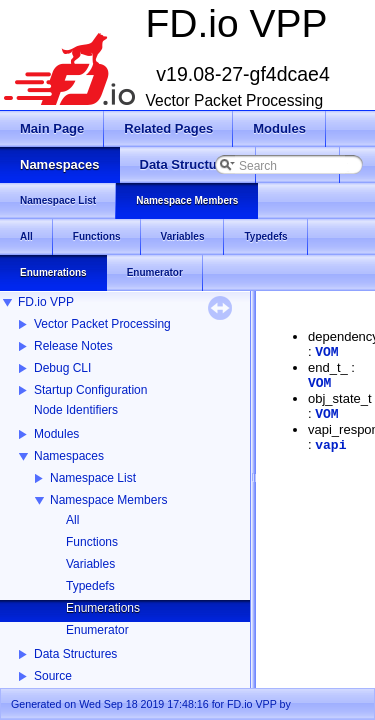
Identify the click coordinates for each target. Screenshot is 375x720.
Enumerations (103, 608)
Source (53, 676)
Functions (92, 542)
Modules (56, 434)
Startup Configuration (90, 390)
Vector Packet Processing (102, 324)
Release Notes (73, 346)
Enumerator (97, 630)
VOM (326, 352)
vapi (330, 445)
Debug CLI (62, 368)
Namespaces (69, 456)
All (72, 520)
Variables (90, 564)
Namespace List (93, 478)
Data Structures (75, 654)
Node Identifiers (76, 410)
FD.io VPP (46, 302)
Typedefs (90, 586)
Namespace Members (108, 500)
